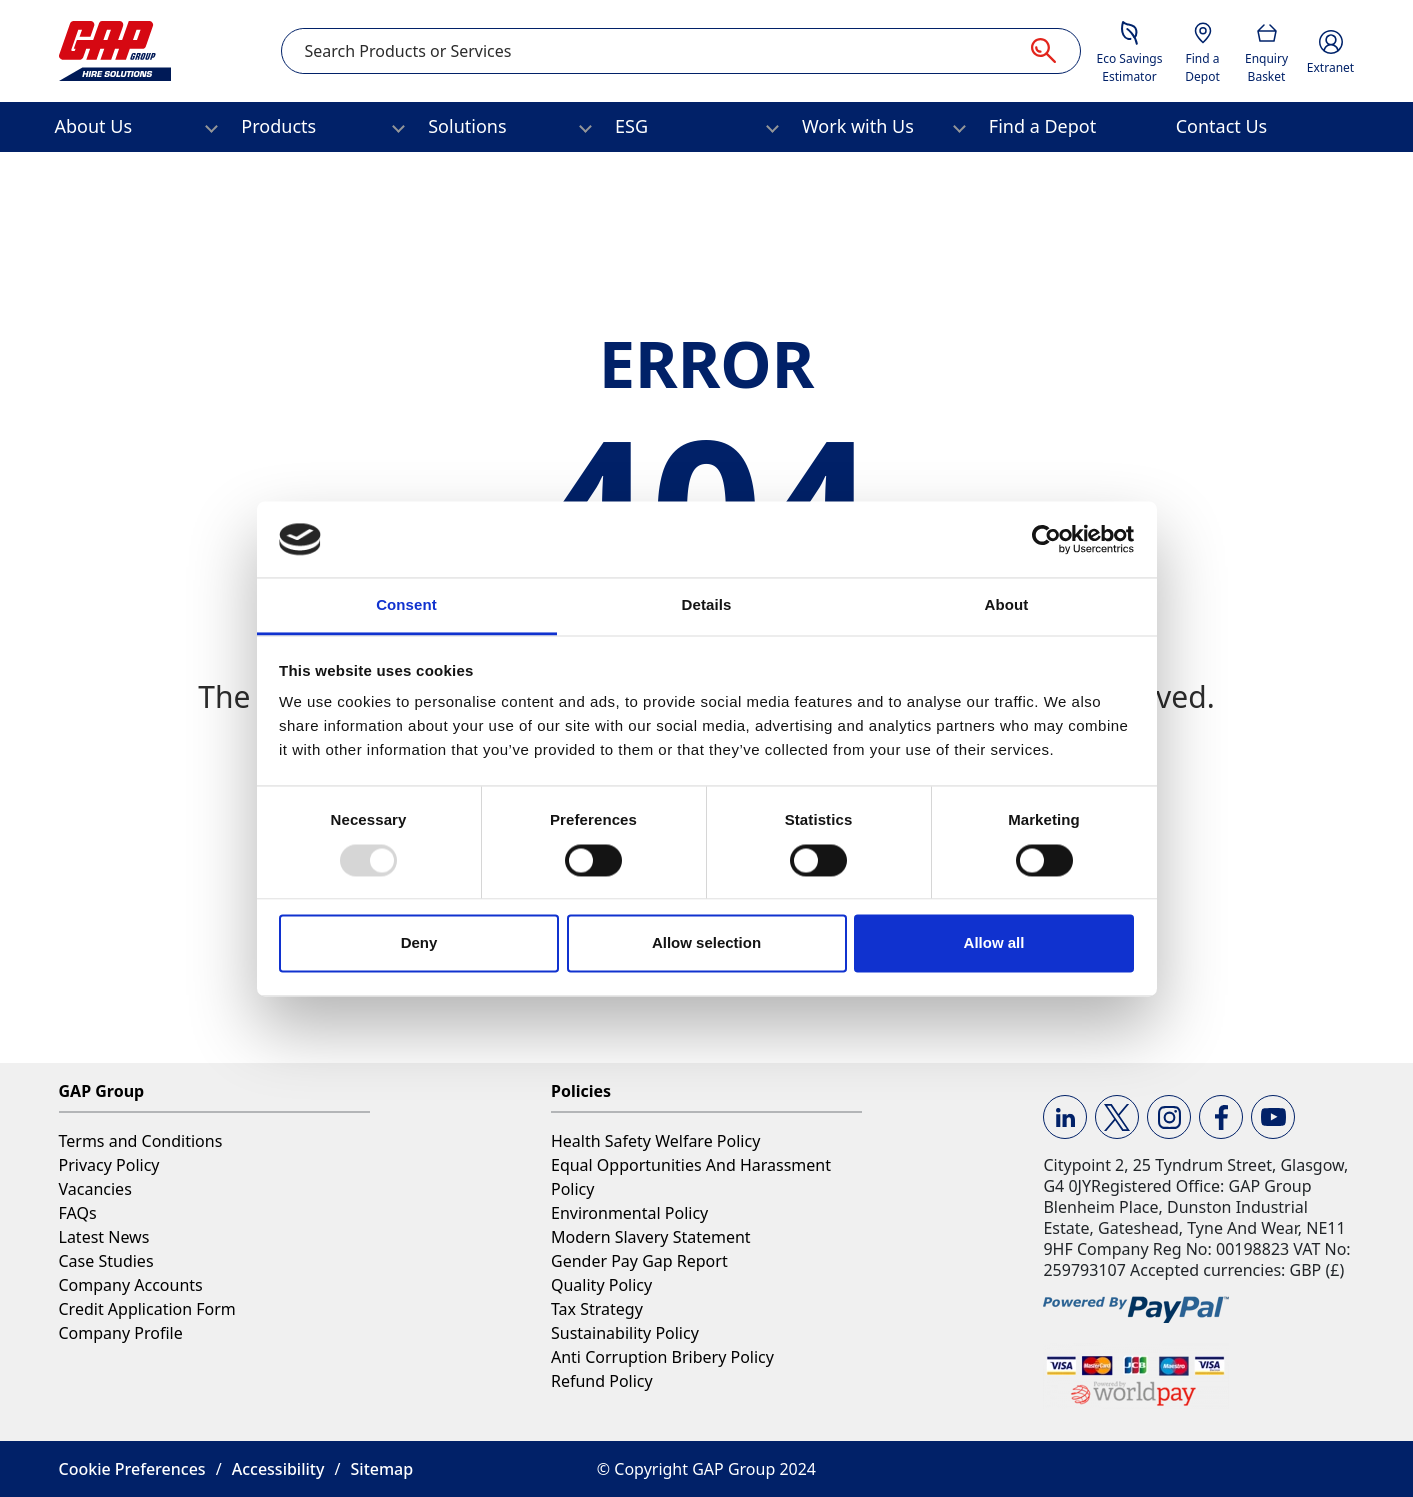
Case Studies (106, 1261)
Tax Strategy (597, 1309)
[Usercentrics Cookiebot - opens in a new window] (1046, 539)
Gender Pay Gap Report (639, 1261)
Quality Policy (601, 1285)
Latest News (104, 1237)
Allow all (994, 943)
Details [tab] (707, 605)
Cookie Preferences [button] (132, 1469)
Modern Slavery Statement (651, 1237)
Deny (419, 943)
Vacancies (95, 1189)
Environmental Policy (629, 1213)
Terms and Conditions (141, 1141)
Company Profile (121, 1333)
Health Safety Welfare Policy (655, 1141)
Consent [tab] (406, 605)
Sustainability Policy (625, 1333)
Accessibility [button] (278, 1469)
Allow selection (706, 943)
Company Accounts (131, 1285)
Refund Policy (602, 1381)
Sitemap (382, 1469)
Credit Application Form (147, 1309)
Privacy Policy (109, 1165)
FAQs (78, 1213)
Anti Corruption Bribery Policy (662, 1357)
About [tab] (1007, 605)
